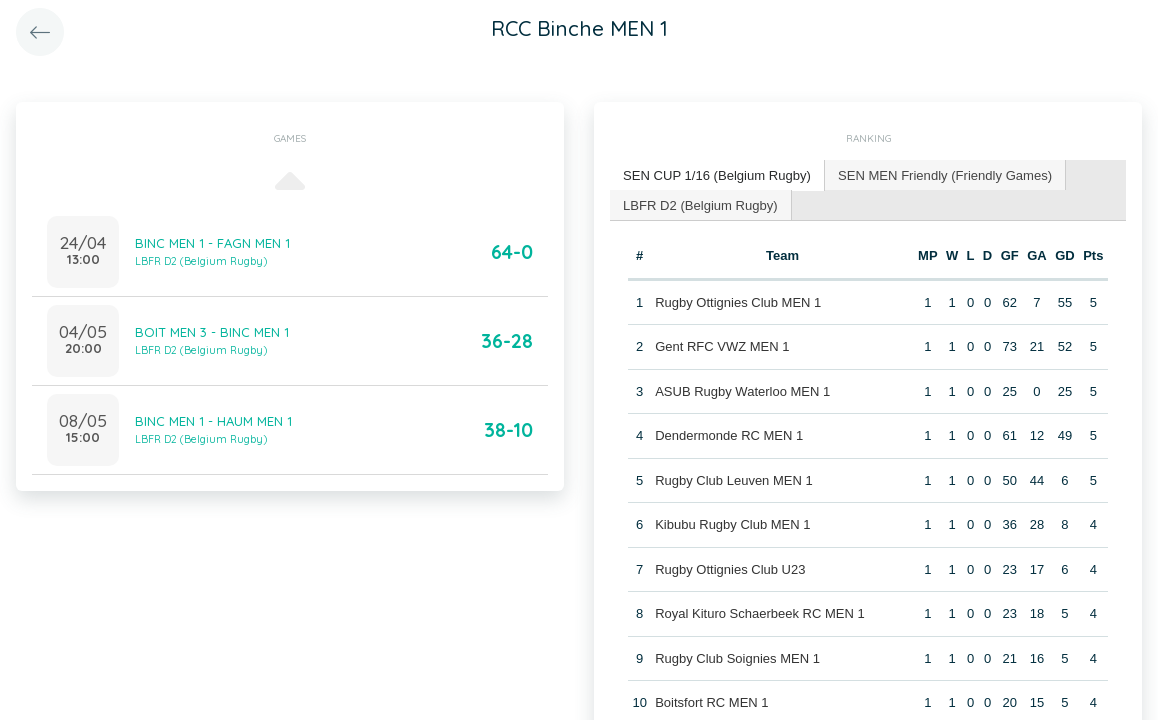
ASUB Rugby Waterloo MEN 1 (742, 390)
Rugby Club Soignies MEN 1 (737, 657)
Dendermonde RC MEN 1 (729, 435)
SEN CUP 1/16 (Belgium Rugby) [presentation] (716, 174)
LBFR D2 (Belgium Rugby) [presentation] (700, 203)
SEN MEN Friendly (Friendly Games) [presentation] (943, 174)
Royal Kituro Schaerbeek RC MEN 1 (760, 613)
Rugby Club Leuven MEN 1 (734, 479)
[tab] (717, 175)
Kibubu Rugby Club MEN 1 (732, 524)
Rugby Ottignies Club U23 (730, 568)
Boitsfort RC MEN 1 (711, 702)
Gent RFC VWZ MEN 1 (722, 346)
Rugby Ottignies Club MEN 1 (738, 301)
